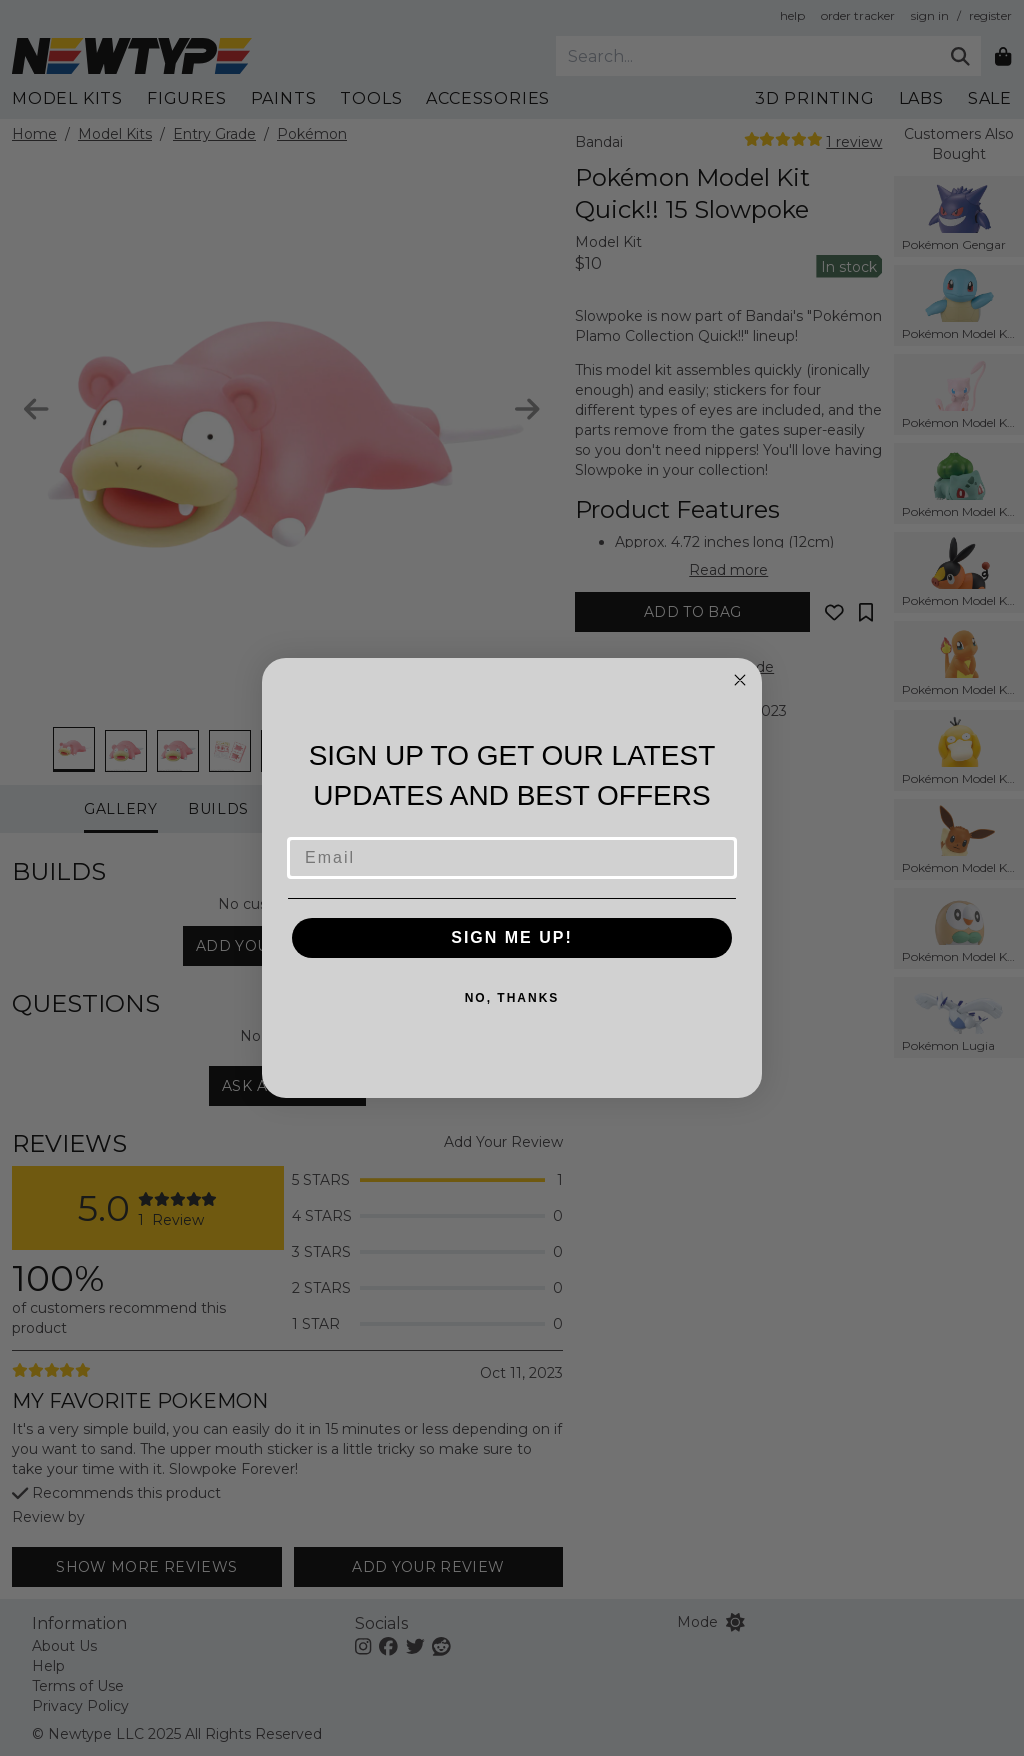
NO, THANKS (512, 998)
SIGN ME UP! (512, 937)
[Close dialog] (740, 680)
